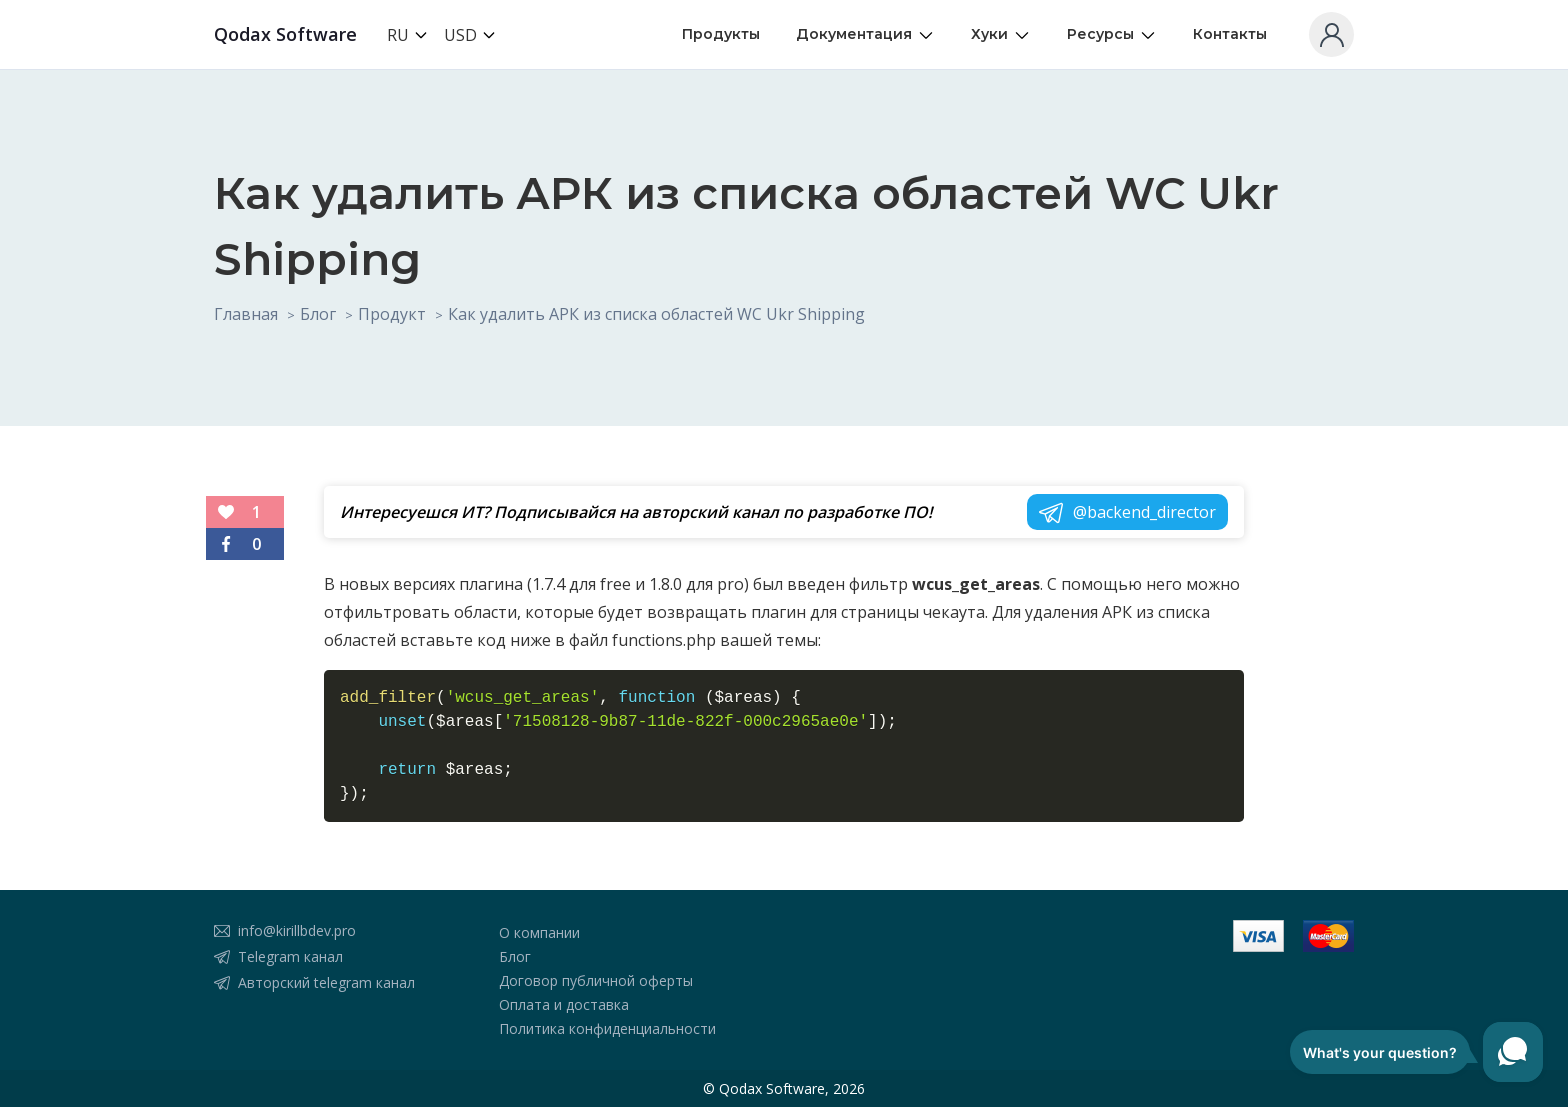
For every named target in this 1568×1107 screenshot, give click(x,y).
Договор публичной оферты (596, 980)
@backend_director (1127, 516)
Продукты (721, 34)
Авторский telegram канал (326, 982)
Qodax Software (285, 34)
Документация (865, 34)
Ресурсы (1112, 34)
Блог (515, 956)
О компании (539, 932)
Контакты (1230, 34)
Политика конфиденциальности (607, 1028)
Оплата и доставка (564, 1004)
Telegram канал (290, 956)
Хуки (1001, 34)
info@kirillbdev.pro (297, 930)
